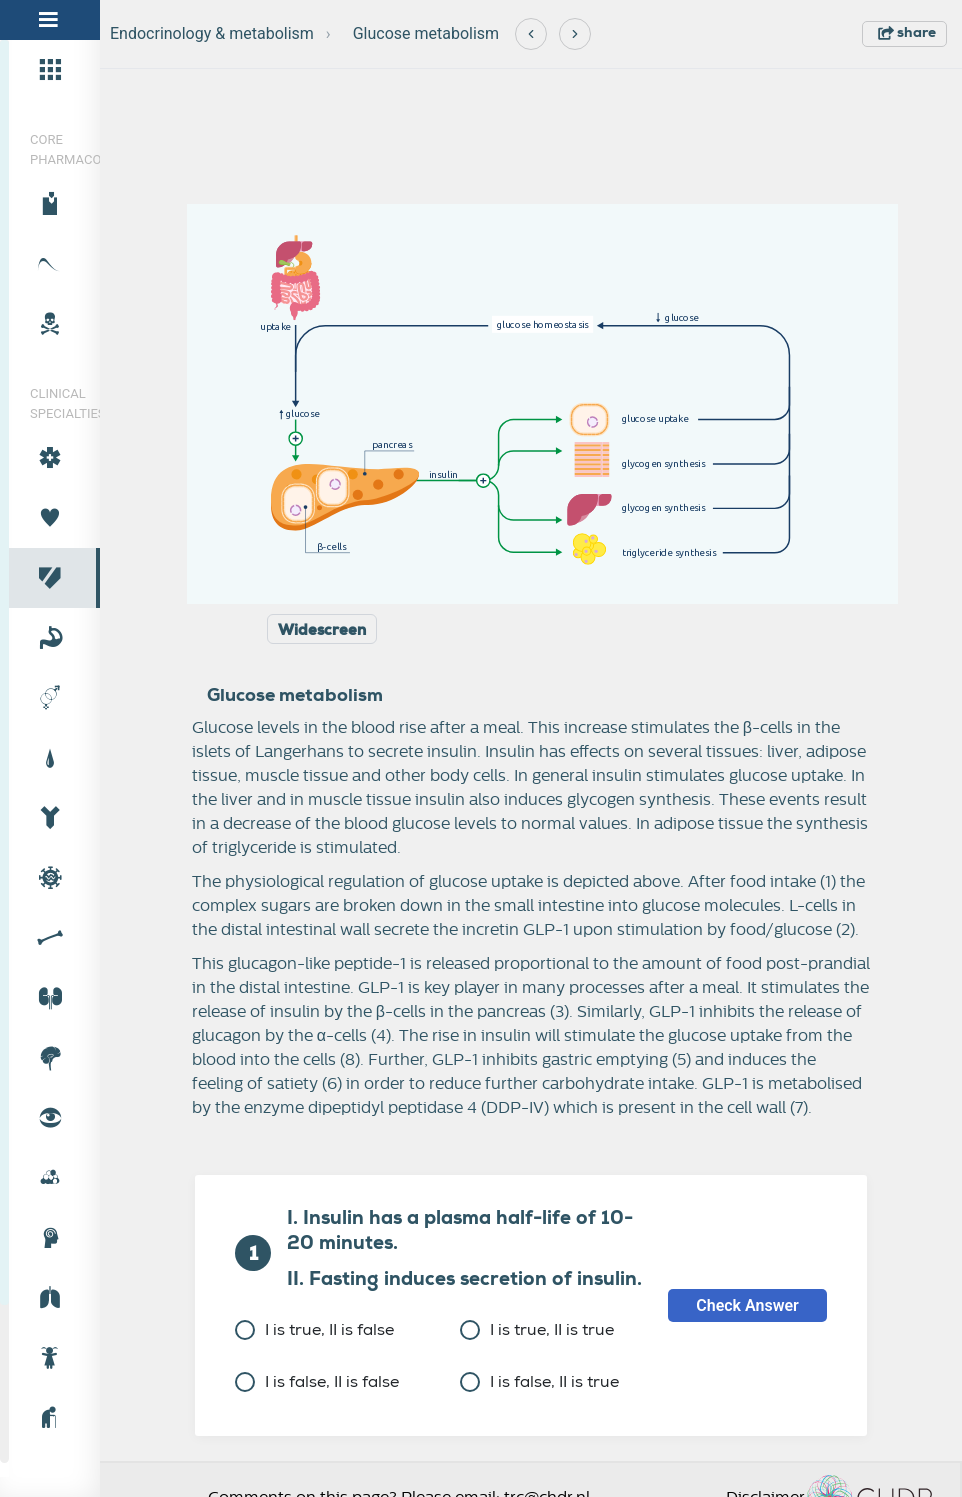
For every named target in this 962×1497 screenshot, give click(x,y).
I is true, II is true (537, 1329)
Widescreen (322, 630)
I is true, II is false (314, 1329)
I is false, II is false (317, 1381)
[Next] (575, 34)
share (907, 32)
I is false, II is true (539, 1381)
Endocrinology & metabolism (212, 33)
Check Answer (747, 1305)
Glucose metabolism (426, 33)
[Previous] (531, 34)
